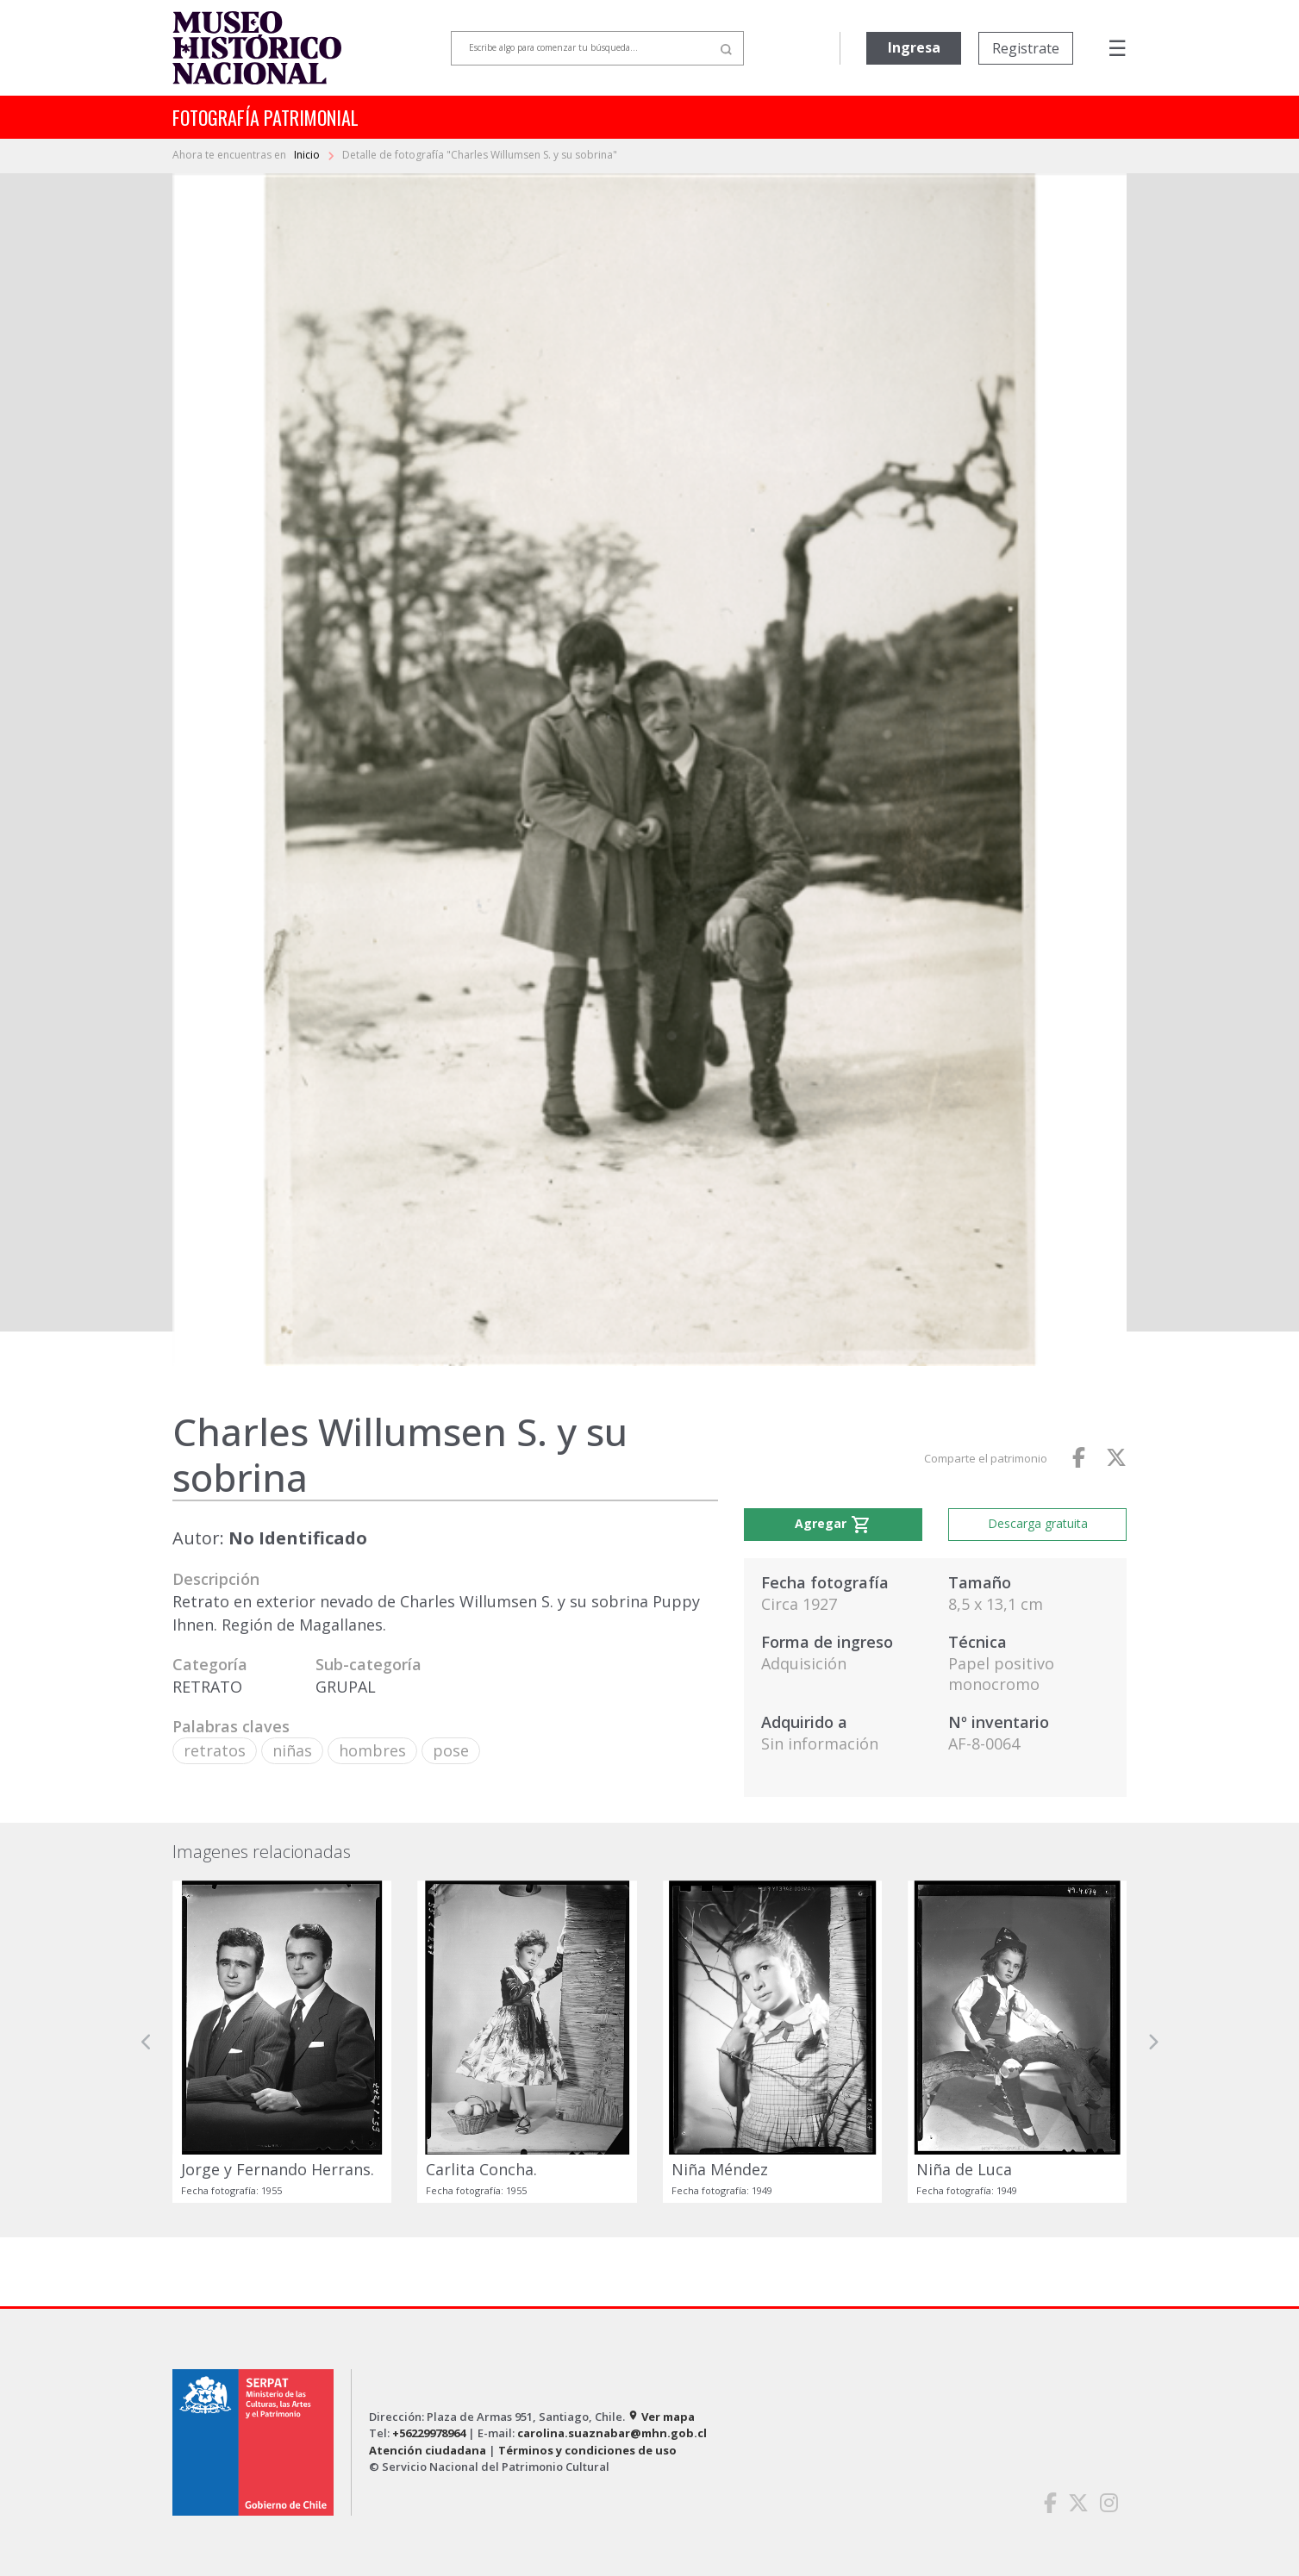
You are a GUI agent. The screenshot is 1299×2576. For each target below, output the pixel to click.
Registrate (1025, 48)
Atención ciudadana (427, 2450)
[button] (146, 2041)
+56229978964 (428, 2433)
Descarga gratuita (1038, 1523)
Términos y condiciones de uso (587, 2450)
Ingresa (914, 47)
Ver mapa (661, 2416)
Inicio (308, 154)
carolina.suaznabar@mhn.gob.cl (612, 2433)
